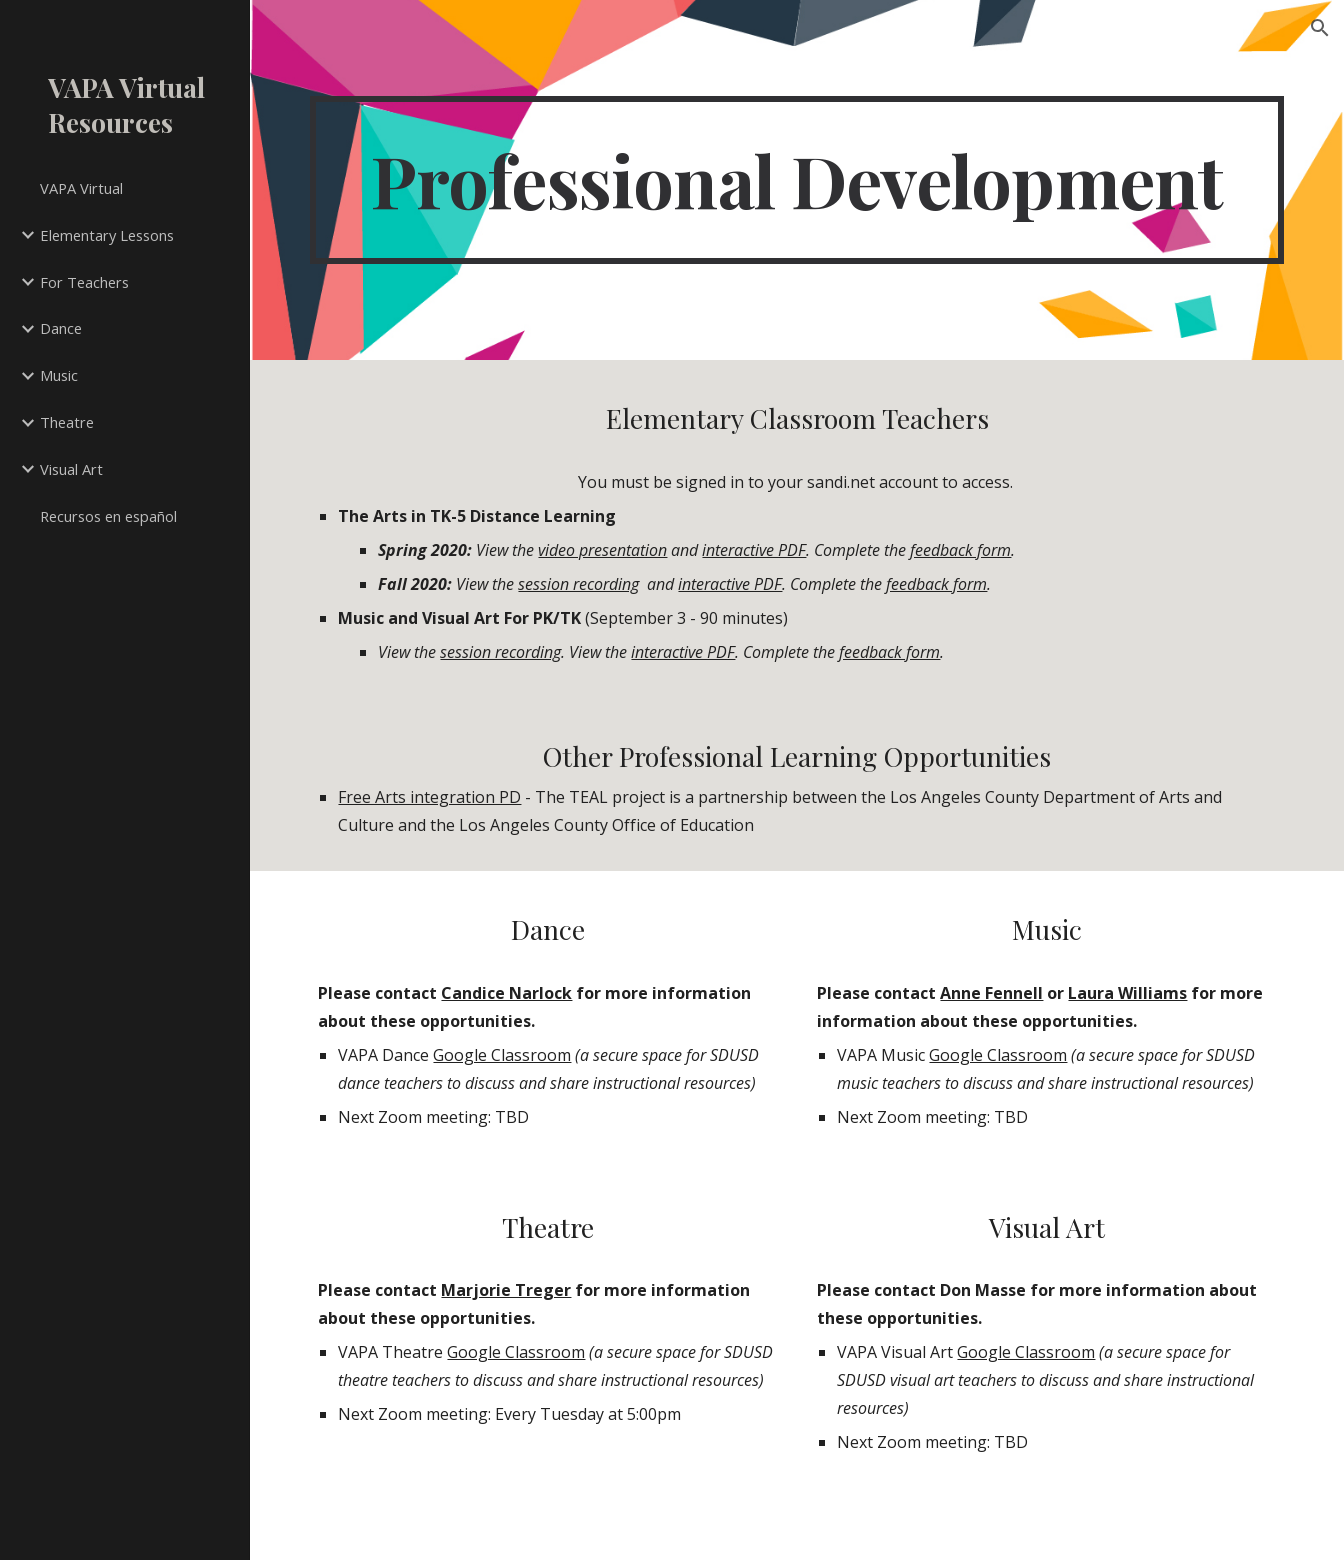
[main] (796, 180)
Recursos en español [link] (108, 516)
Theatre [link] (67, 422)
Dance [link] (61, 328)
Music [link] (59, 375)
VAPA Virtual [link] (81, 188)
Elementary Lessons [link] (107, 235)
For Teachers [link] (84, 282)
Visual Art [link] (71, 469)
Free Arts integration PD (429, 797)
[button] (1320, 28)
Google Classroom (502, 1055)
